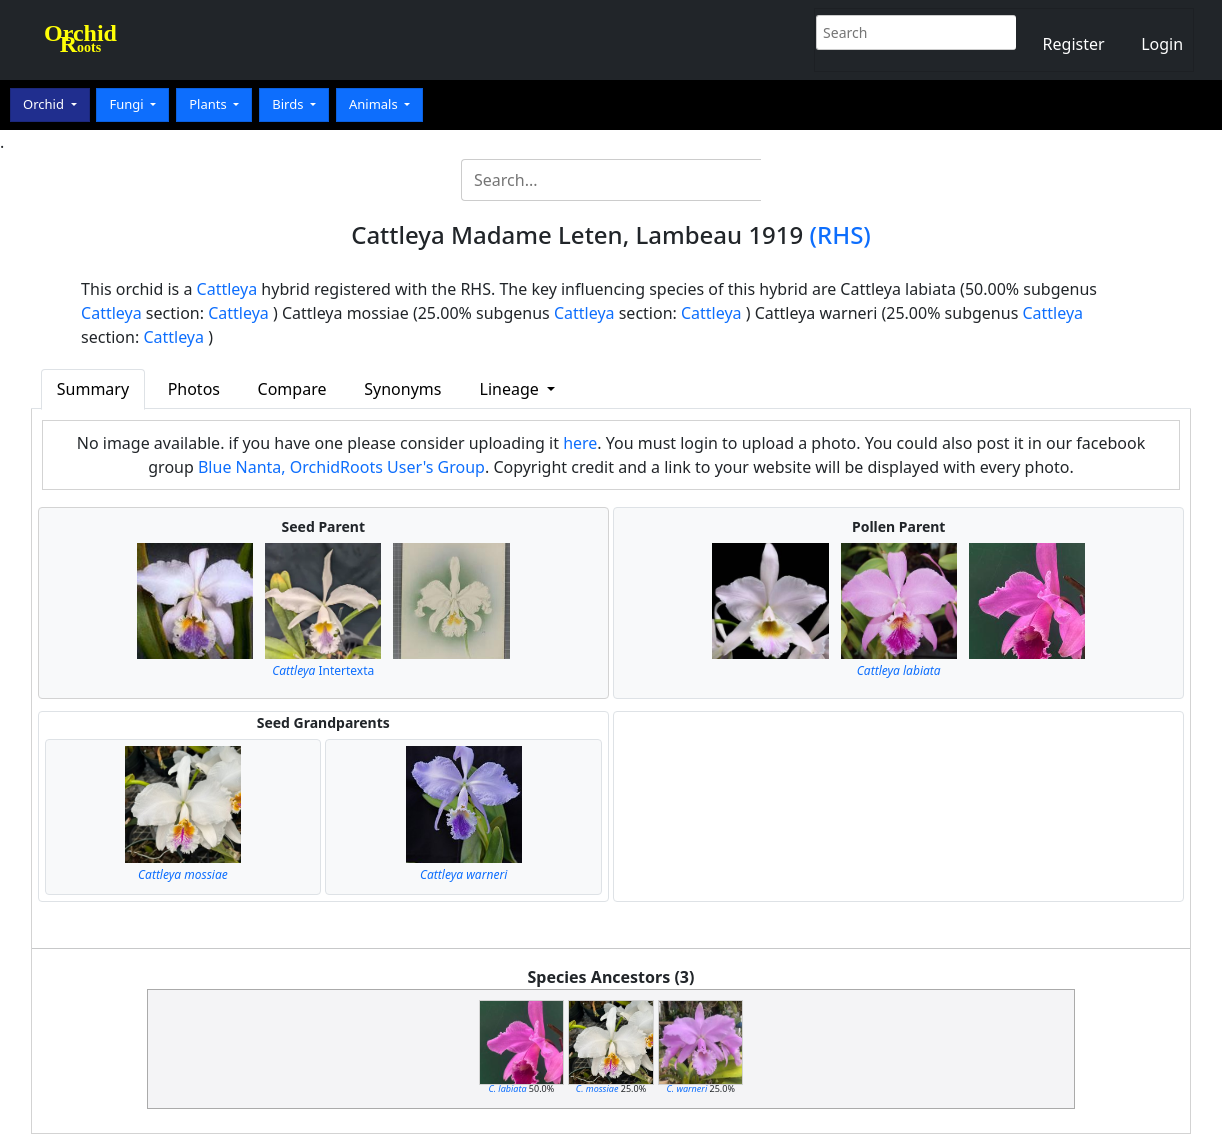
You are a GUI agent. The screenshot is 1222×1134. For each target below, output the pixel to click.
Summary (93, 389)
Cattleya (227, 289)
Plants (209, 104)
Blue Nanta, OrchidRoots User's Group (341, 467)
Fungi (128, 104)
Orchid (45, 104)
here (580, 443)
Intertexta (323, 670)
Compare (292, 389)
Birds (289, 104)
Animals (375, 104)
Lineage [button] (511, 389)
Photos (194, 389)
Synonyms (402, 389)
